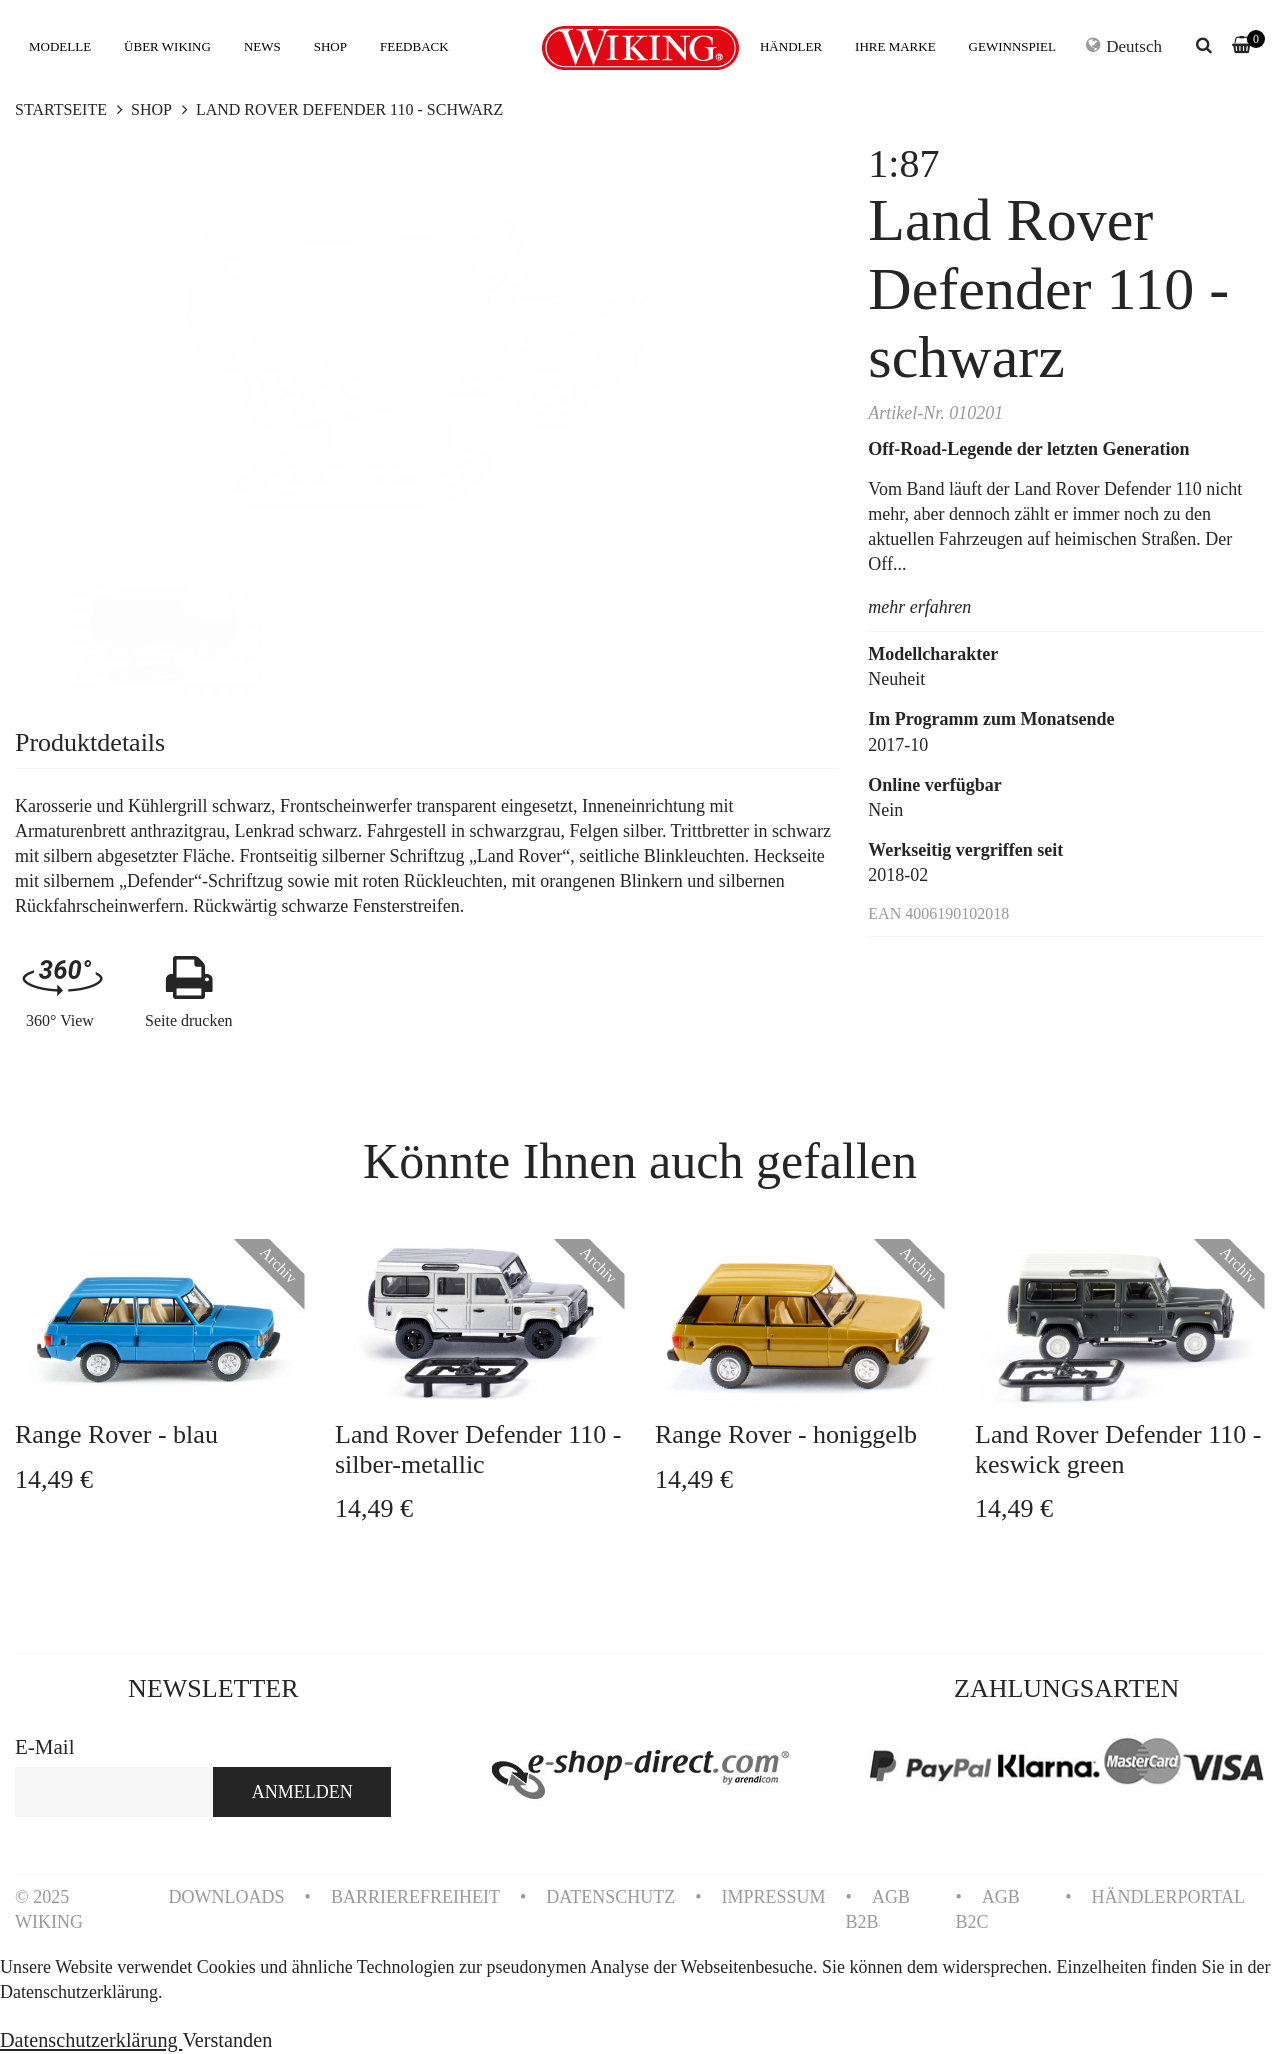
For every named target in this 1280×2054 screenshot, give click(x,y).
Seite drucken (189, 1020)
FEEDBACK (414, 46)
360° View (60, 1020)
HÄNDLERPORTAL (1168, 1897)
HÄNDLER (791, 46)
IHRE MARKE (895, 46)
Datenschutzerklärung (91, 2040)
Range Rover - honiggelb (786, 1434)
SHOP (330, 46)
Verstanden (227, 2040)
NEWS (262, 46)
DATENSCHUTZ (610, 1897)
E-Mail (44, 1747)
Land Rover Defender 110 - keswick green (1118, 1449)
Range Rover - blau (116, 1434)
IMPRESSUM (774, 1897)
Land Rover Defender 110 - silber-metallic (478, 1449)
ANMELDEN (302, 1792)
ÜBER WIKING (167, 46)
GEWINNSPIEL (1012, 46)
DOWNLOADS (227, 1897)
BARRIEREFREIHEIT (415, 1897)
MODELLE (60, 46)
